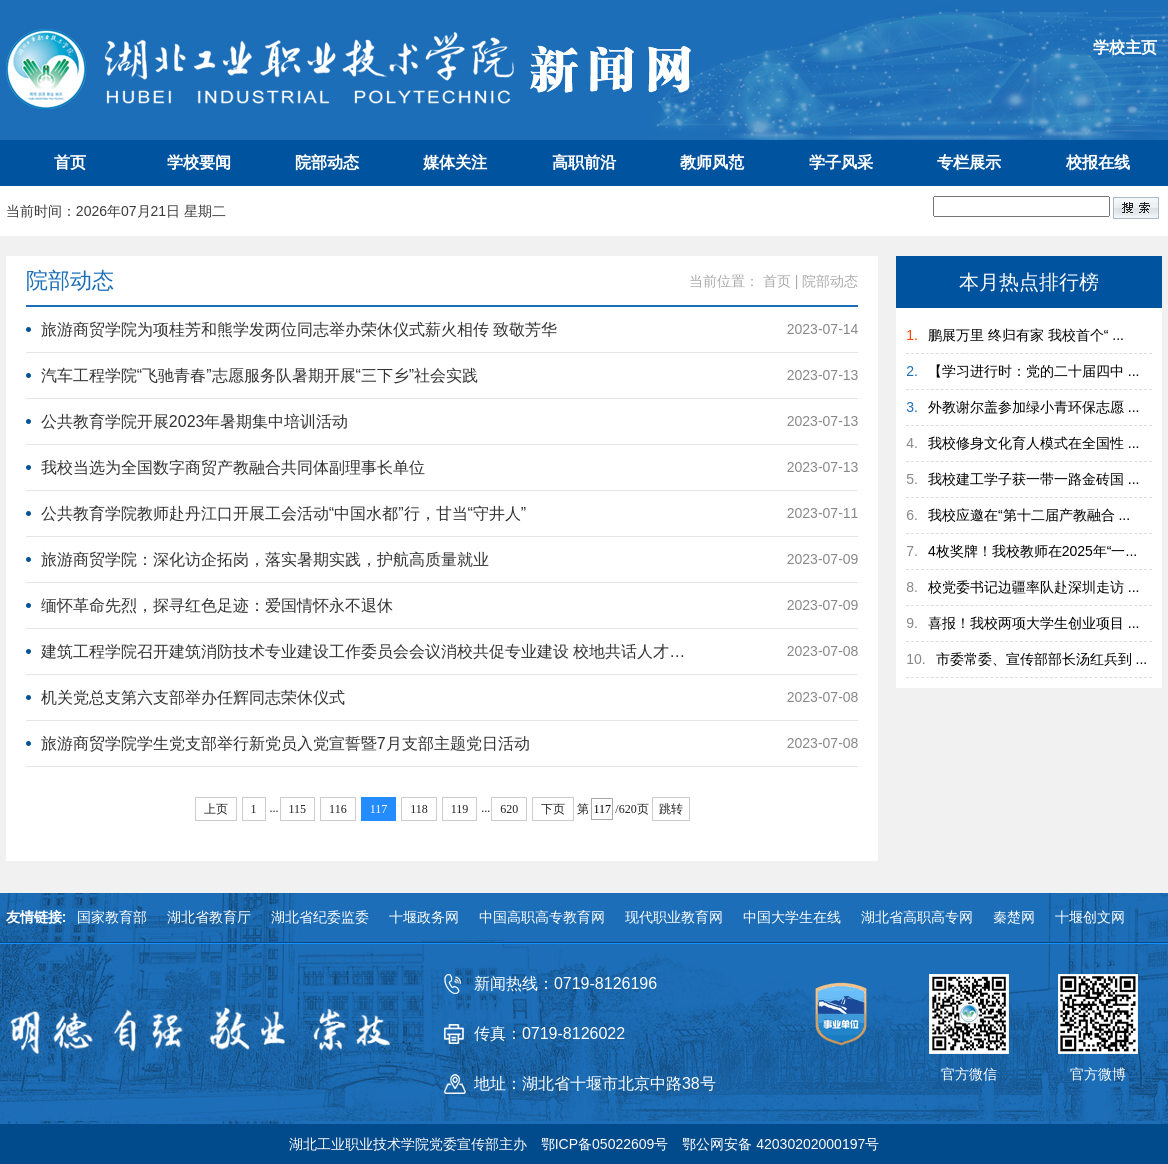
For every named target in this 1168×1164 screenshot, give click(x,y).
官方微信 (969, 1074)
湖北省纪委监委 (320, 917)
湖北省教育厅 (209, 917)
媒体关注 (455, 162)
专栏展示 (969, 162)
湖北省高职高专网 (917, 917)
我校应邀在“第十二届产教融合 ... (1029, 515)
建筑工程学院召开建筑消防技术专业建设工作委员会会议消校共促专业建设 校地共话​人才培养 (368, 651)
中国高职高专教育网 (542, 917)
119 (460, 809)
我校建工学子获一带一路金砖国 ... (1034, 479)
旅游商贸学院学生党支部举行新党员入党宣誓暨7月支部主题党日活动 (285, 743)
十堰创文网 (1090, 917)
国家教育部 (112, 917)
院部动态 (327, 162)
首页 (70, 162)
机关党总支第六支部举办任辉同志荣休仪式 (193, 697)
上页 (216, 809)
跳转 (671, 809)
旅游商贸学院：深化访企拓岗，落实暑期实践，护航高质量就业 (265, 559)
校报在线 (1098, 162)
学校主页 (1125, 47)
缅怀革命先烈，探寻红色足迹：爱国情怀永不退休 (217, 605)
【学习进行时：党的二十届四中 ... (1034, 371)
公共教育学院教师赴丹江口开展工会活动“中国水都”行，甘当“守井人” (283, 513)
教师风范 (712, 162)
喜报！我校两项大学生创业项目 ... (1034, 623)
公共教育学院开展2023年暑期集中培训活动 (195, 421)
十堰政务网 (424, 917)
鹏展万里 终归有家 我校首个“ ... (1026, 335)
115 (298, 809)
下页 (553, 809)
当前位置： (724, 281)
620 (509, 809)
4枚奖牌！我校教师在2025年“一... (1032, 551)
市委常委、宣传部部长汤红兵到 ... (1042, 659)
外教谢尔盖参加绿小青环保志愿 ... (1034, 407)
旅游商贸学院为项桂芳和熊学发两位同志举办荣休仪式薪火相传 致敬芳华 (299, 329)
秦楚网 (1014, 917)
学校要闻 (199, 162)
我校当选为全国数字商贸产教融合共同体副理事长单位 (233, 467)
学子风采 (841, 162)
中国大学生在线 (792, 917)
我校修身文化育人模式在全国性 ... (1034, 443)
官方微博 (1098, 1074)
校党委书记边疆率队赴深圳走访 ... (1034, 587)
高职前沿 (584, 162)
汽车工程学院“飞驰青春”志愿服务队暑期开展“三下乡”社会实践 (259, 375)
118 (419, 809)
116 (338, 809)
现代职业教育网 (674, 917)
